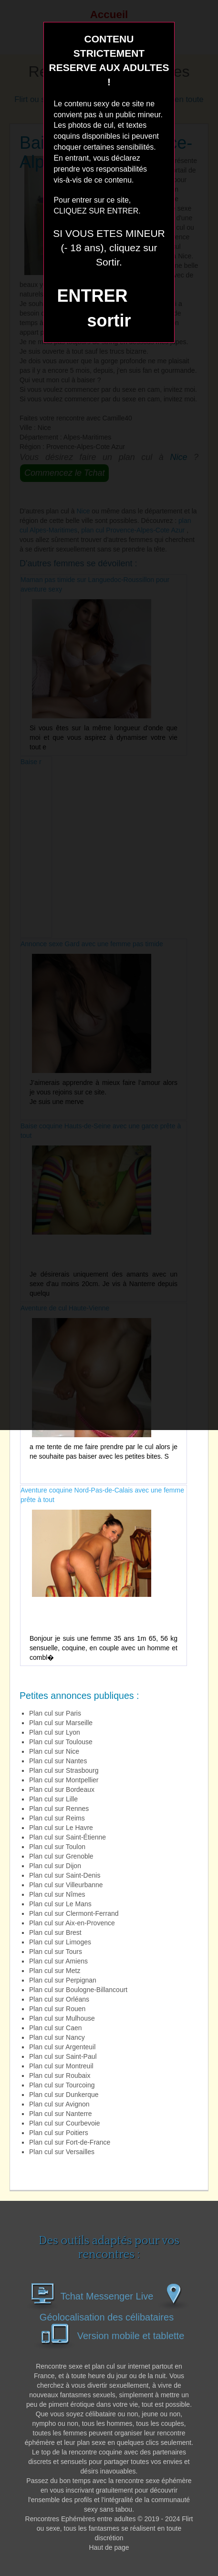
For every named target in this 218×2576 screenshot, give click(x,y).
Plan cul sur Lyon (54, 1732)
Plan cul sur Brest (55, 1932)
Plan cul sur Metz (54, 1970)
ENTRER (92, 296)
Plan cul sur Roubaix (59, 2075)
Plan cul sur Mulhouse (62, 2018)
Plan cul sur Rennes (59, 1808)
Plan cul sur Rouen (57, 2009)
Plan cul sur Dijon (55, 1866)
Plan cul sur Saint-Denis (64, 1875)
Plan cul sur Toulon (57, 1846)
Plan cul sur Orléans (59, 1999)
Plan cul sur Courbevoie (64, 2123)
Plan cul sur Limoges (60, 1942)
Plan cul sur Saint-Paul (63, 2056)
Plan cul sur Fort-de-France (69, 2142)
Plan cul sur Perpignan (62, 1980)
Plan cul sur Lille (53, 1799)
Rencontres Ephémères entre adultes (80, 2519)
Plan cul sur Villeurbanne (66, 1885)
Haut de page (109, 2547)
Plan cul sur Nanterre (60, 2113)
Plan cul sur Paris (55, 1713)
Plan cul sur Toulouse (61, 1742)
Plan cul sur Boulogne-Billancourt (78, 1989)
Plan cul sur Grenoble (61, 1856)
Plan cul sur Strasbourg (64, 1770)
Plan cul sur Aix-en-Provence (72, 1923)
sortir (109, 320)
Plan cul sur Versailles (61, 2152)
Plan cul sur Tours (55, 1951)
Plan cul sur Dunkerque (64, 2094)
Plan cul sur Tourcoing (62, 2085)
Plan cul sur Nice (54, 1751)
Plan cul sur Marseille (61, 1723)
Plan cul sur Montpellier (64, 1780)
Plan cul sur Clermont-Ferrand (74, 1913)
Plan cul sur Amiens (58, 1961)
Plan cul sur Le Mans (60, 1904)
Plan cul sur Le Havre (61, 1827)
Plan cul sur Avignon (59, 2104)
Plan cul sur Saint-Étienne (67, 1837)
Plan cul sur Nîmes (57, 1894)
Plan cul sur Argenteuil (62, 2047)
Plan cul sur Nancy (57, 2037)
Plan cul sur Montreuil (61, 2066)
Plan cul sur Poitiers (58, 2132)
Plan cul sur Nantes (58, 1761)
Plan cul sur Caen (55, 2028)
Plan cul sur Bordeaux (61, 1789)
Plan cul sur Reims (57, 1818)
